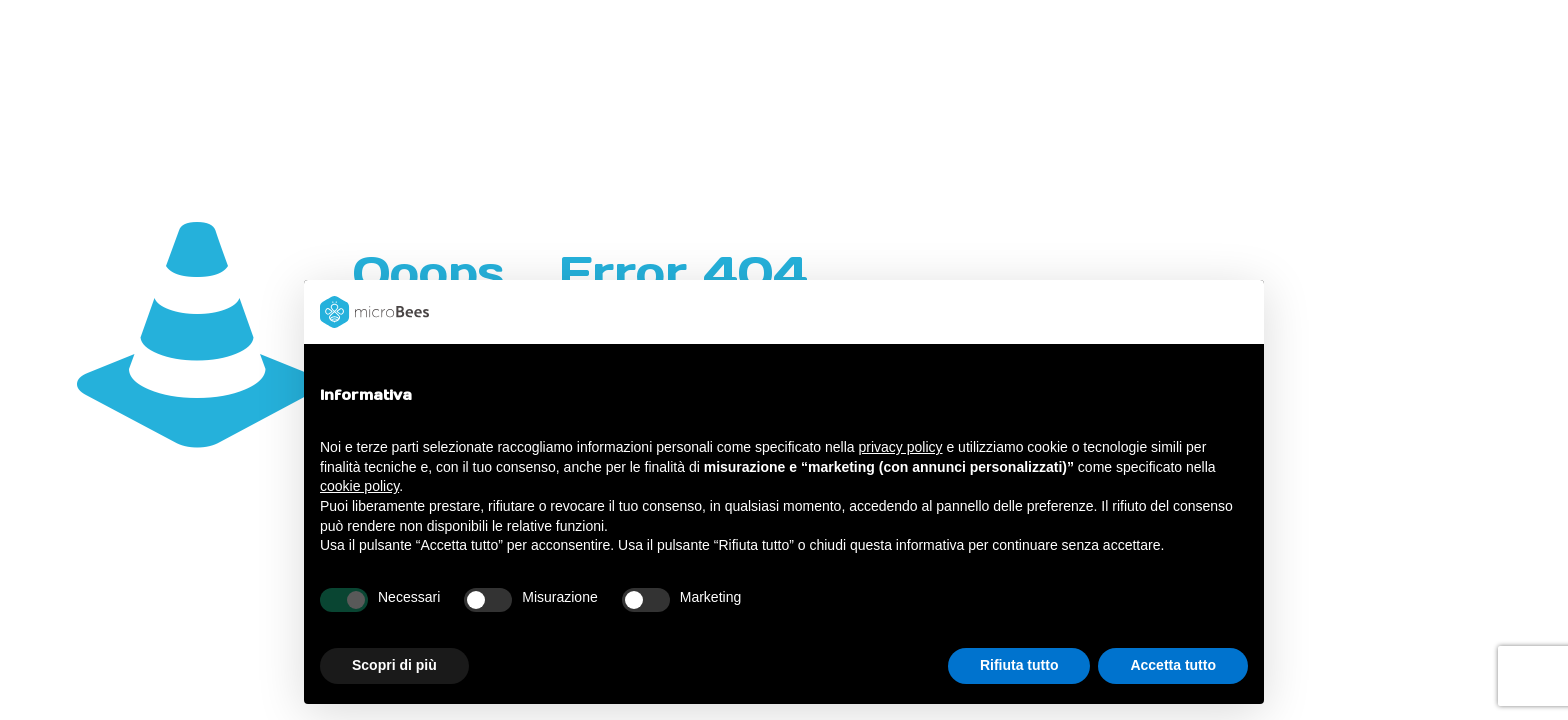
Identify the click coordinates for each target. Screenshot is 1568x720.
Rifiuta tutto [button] (1019, 665)
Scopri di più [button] (394, 665)
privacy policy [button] (901, 447)
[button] (1238, 312)
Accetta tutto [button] (1173, 665)
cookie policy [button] (359, 486)
